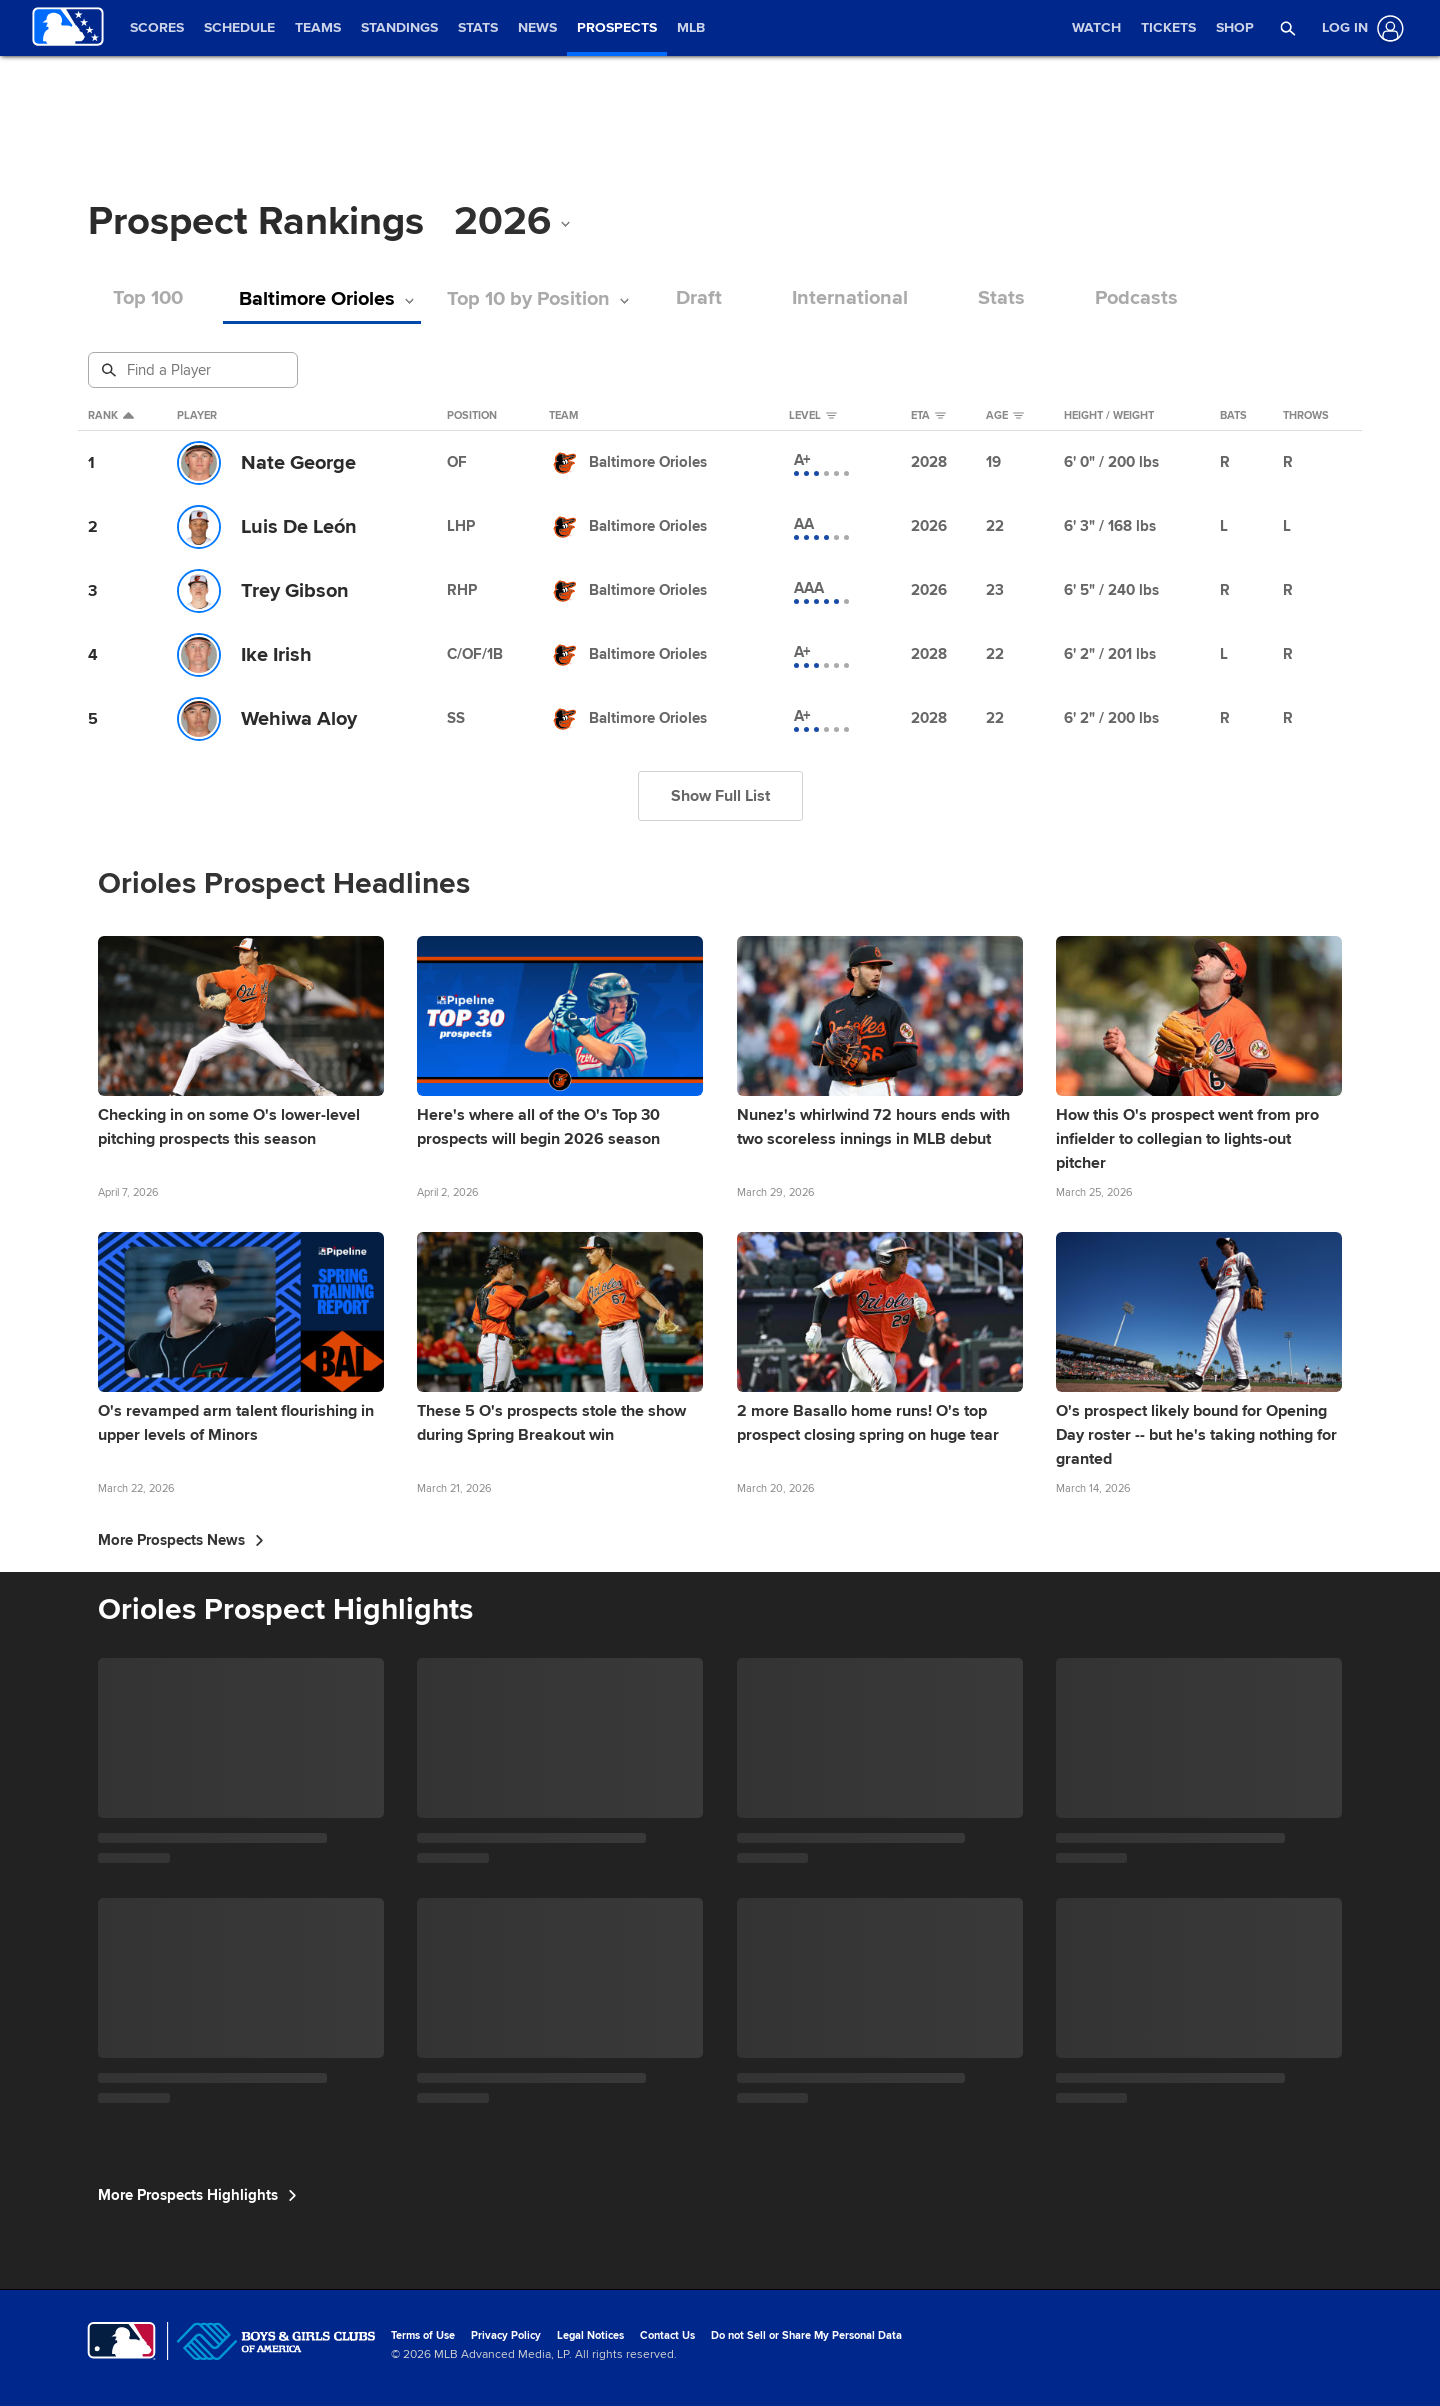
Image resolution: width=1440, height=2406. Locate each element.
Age (1005, 416)
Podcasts (1123, 298)
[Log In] (1359, 28)
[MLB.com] (121, 2341)
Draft (686, 298)
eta (928, 416)
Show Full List (720, 796)
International (837, 298)
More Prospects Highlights (197, 2195)
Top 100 (148, 298)
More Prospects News (181, 1540)
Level (813, 416)
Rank (111, 416)
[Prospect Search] (195, 370)
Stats (988, 298)
